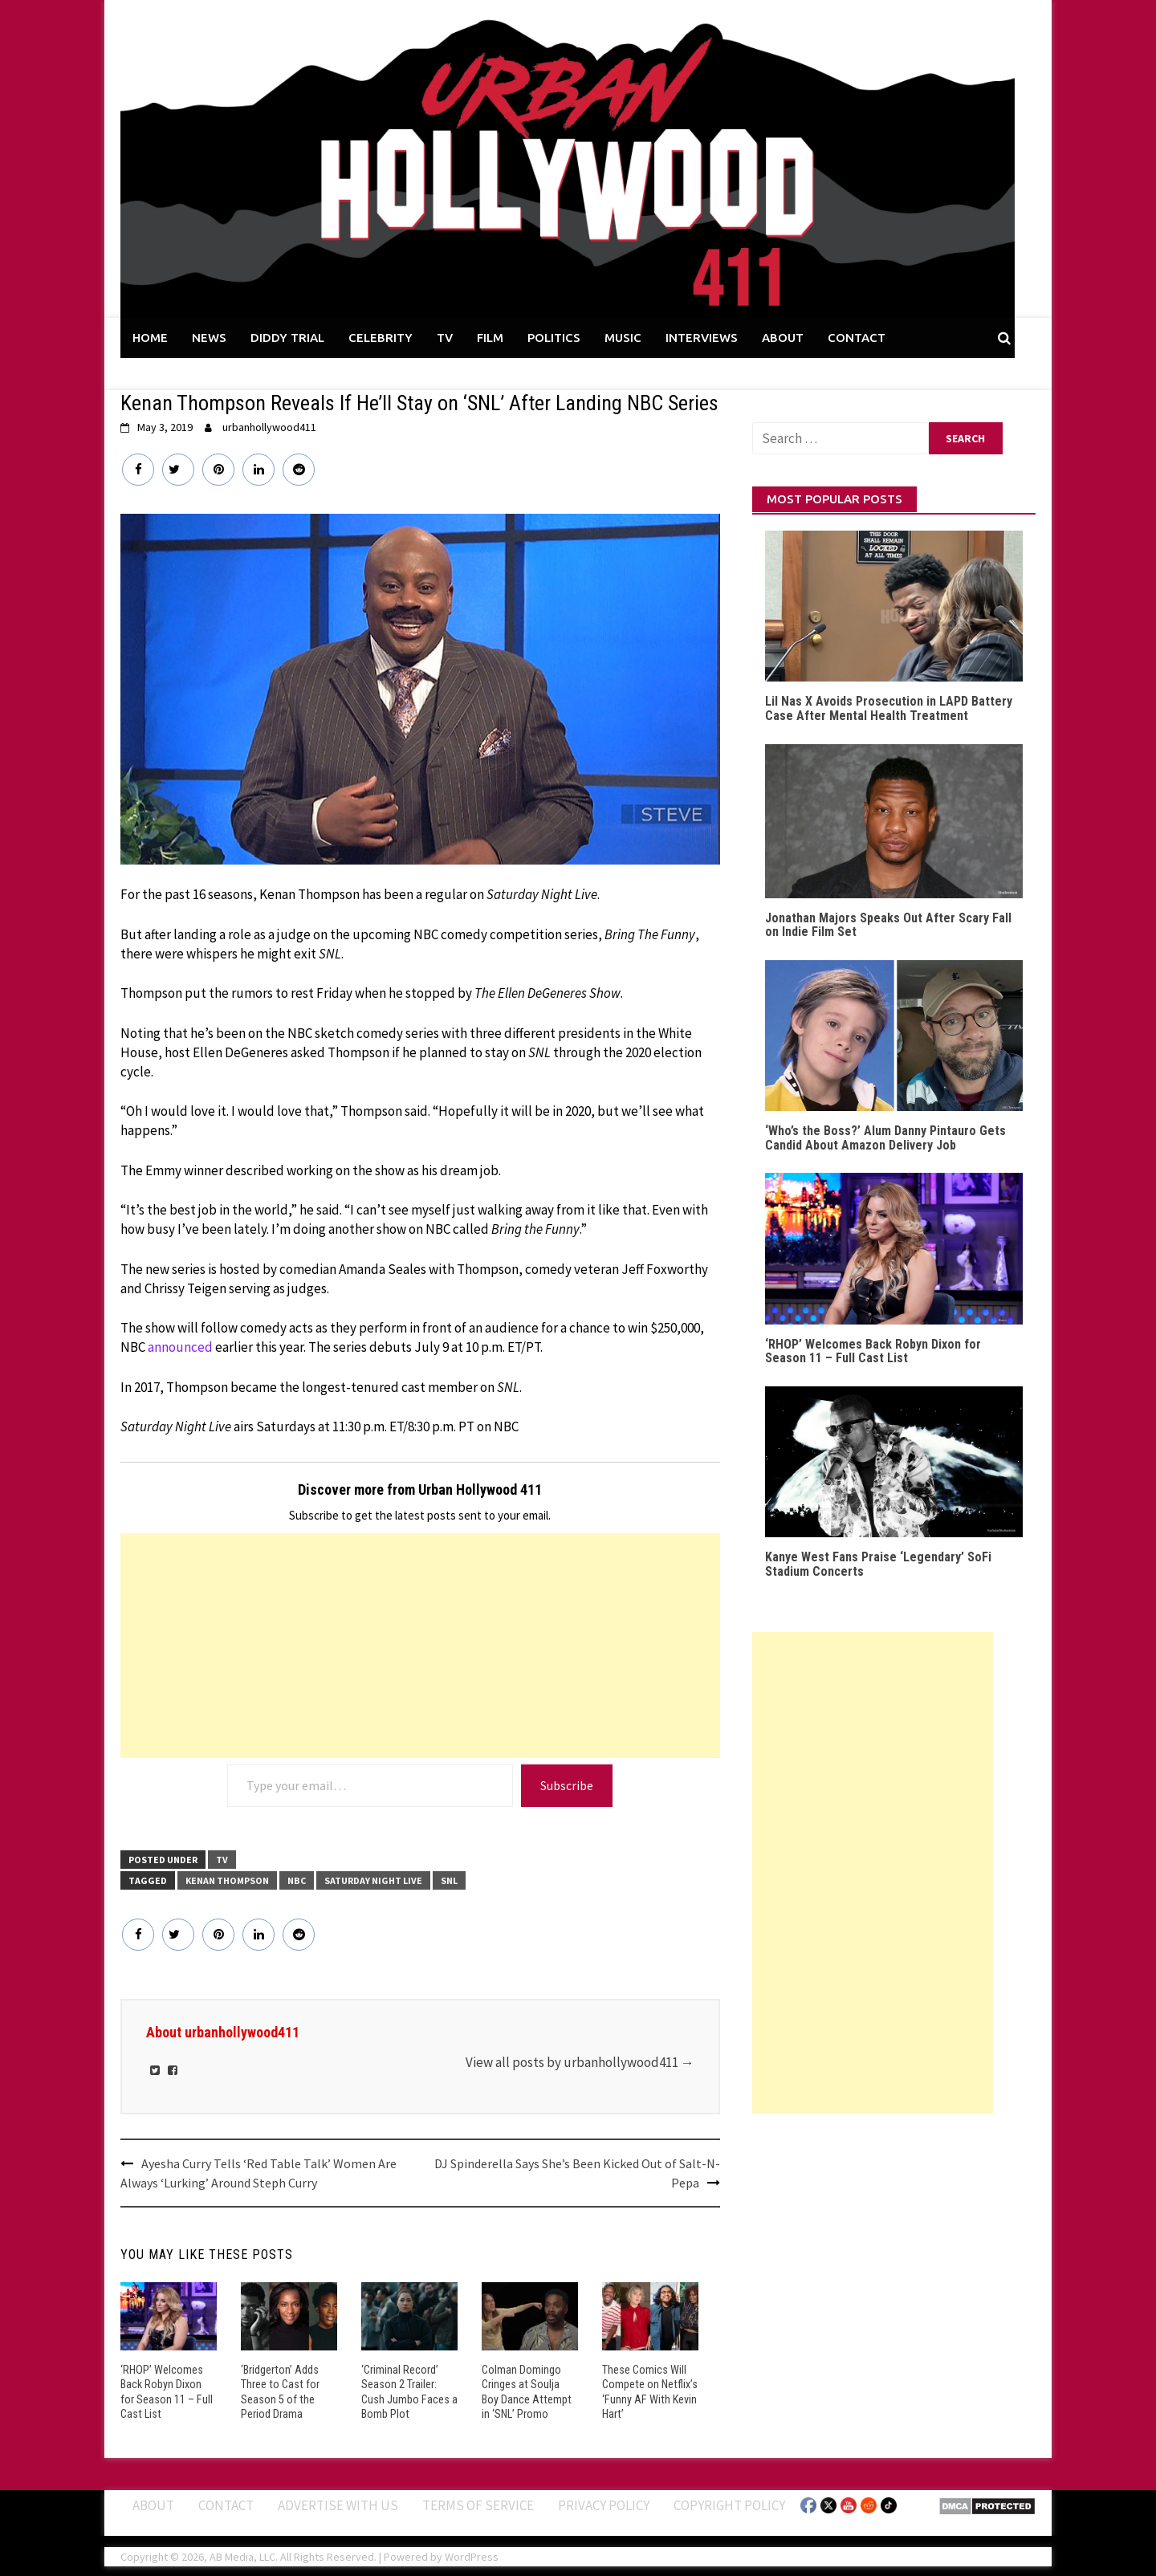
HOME (150, 337)
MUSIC (622, 337)
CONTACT (856, 337)
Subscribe (566, 1785)
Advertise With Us (338, 2504)
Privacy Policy (603, 2504)
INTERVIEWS (702, 337)
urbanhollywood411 (269, 427)
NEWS (209, 337)
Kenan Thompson (227, 1880)
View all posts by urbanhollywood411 (580, 2062)
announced (180, 1347)
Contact (226, 2504)
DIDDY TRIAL (287, 337)
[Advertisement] (420, 1645)
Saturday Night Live (373, 1880)
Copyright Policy (729, 2504)
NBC (296, 1880)
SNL (449, 1880)
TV (445, 337)
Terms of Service (478, 2504)
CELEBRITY (380, 337)
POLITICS (553, 337)
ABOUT (783, 337)
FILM (490, 337)
